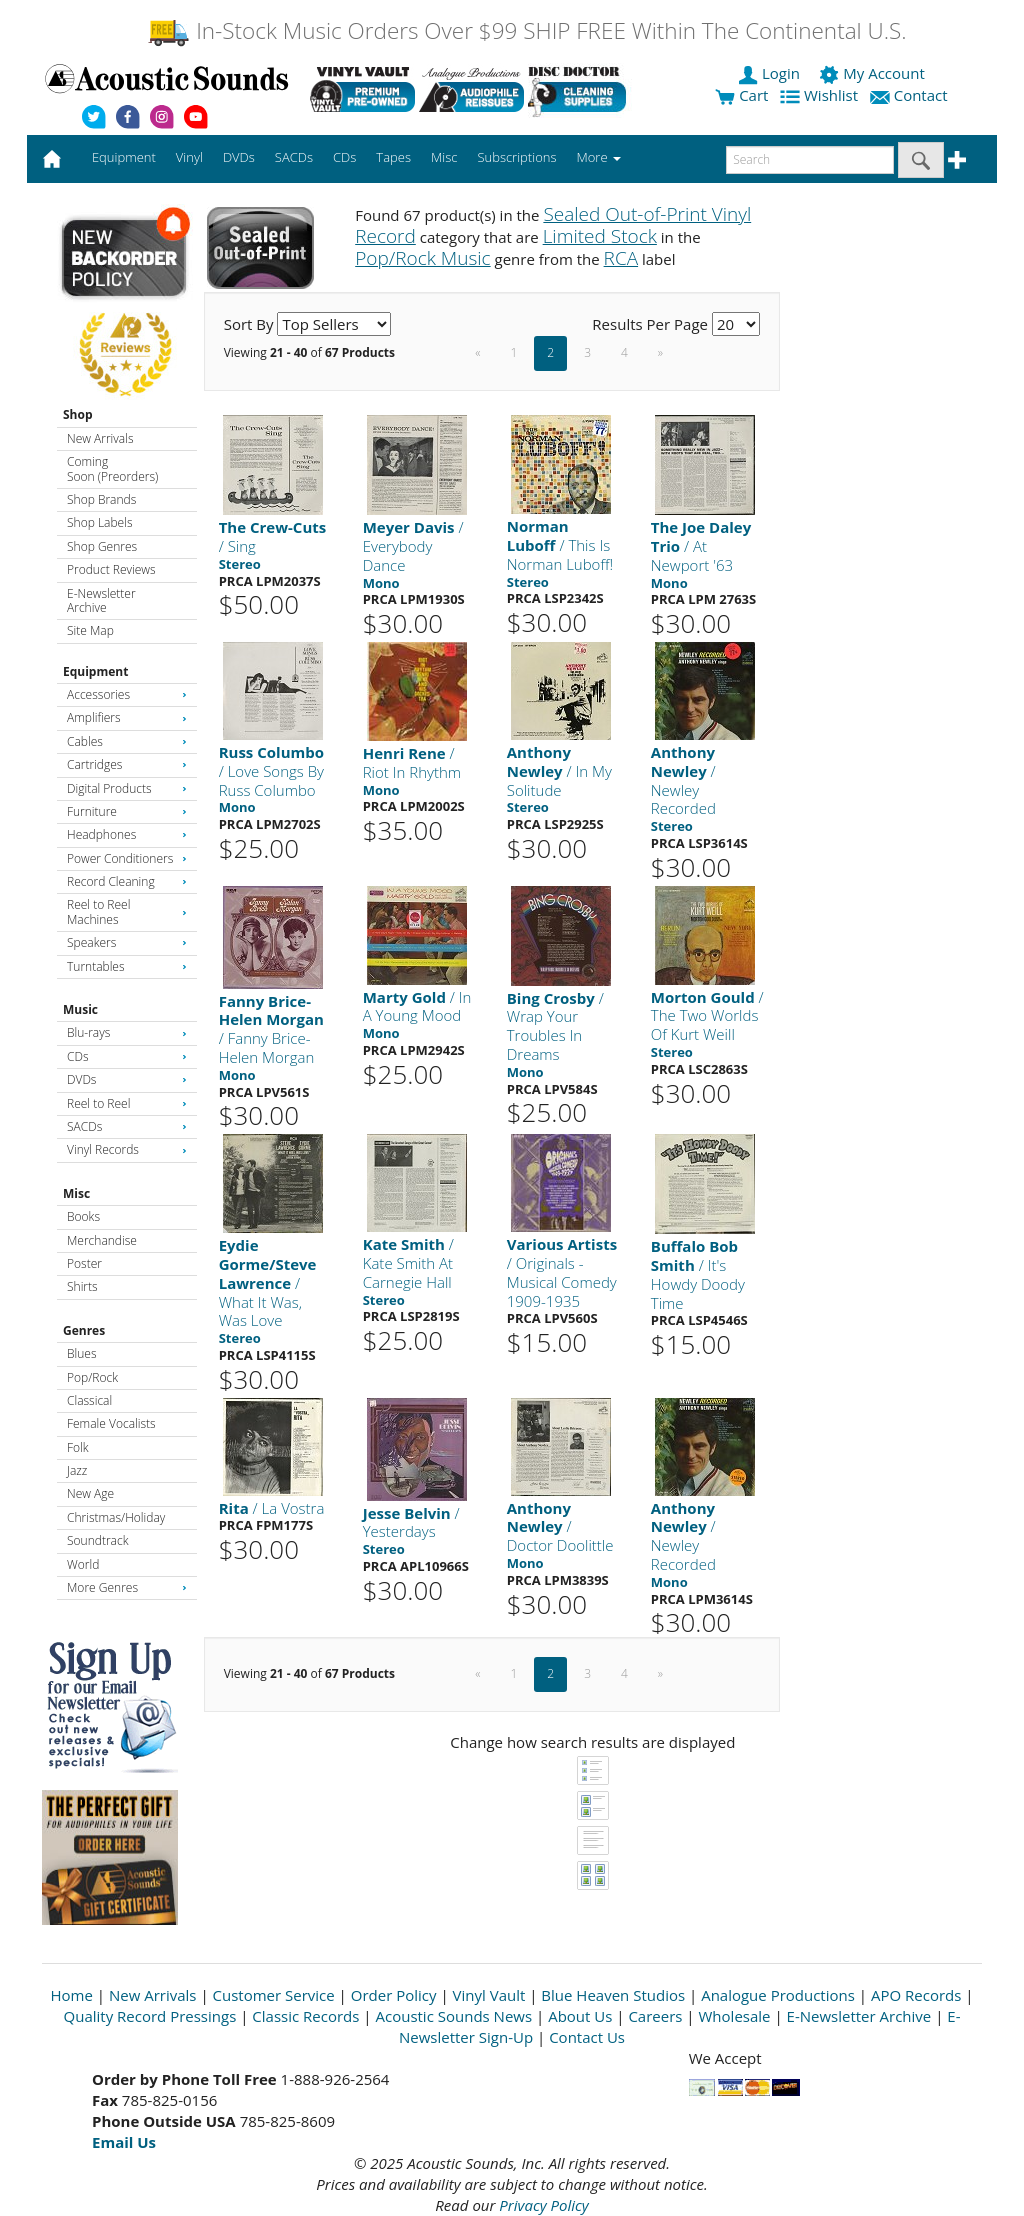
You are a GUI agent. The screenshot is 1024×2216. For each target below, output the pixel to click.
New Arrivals (100, 438)
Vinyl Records (127, 1149)
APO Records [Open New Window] (916, 1995)
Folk (78, 1447)
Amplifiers (127, 717)
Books (83, 1216)
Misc (76, 1193)
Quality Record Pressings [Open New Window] (150, 2016)
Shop (78, 414)
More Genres (127, 1587)
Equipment (95, 671)
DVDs (127, 1079)
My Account (873, 73)
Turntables (127, 966)
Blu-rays (127, 1032)
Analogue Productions (778, 1995)
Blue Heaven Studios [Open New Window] (613, 1995)
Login (771, 73)
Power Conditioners (127, 858)
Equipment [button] (124, 157)
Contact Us (587, 2037)
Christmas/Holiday (116, 1517)
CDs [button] (344, 157)
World (83, 1564)
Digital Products (127, 788)
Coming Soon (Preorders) (112, 468)
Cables (127, 741)
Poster (84, 1263)
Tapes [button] (393, 157)
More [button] (599, 157)
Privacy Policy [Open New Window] (543, 2205)
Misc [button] (444, 157)
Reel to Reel (127, 1103)
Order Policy (394, 1995)
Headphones (127, 834)
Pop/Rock (92, 1377)
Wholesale (735, 2016)
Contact (911, 95)
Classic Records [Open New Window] (305, 2016)
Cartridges (127, 764)
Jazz (77, 1470)
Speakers (127, 942)
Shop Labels (99, 522)
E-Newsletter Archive (101, 600)
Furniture (127, 811)
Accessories (127, 694)
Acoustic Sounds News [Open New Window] (453, 2016)
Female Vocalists (111, 1423)
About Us (580, 2016)
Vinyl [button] (189, 157)
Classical (89, 1400)
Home (72, 1995)
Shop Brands (101, 499)
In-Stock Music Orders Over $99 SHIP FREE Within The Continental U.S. (526, 30)
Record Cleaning (127, 881)
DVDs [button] (239, 157)
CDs (127, 1056)
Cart (741, 95)
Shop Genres (102, 546)
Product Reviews (111, 569)
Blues (82, 1353)
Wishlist (821, 95)
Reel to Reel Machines (127, 911)
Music (80, 1009)
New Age (90, 1493)
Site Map (90, 630)
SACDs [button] (294, 157)
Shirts (82, 1286)
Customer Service (274, 1995)
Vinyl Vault (489, 1995)
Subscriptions (516, 157)
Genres (84, 1330)
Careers (655, 2016)
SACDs (127, 1126)
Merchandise (102, 1240)
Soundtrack (97, 1540)
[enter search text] (810, 160)
